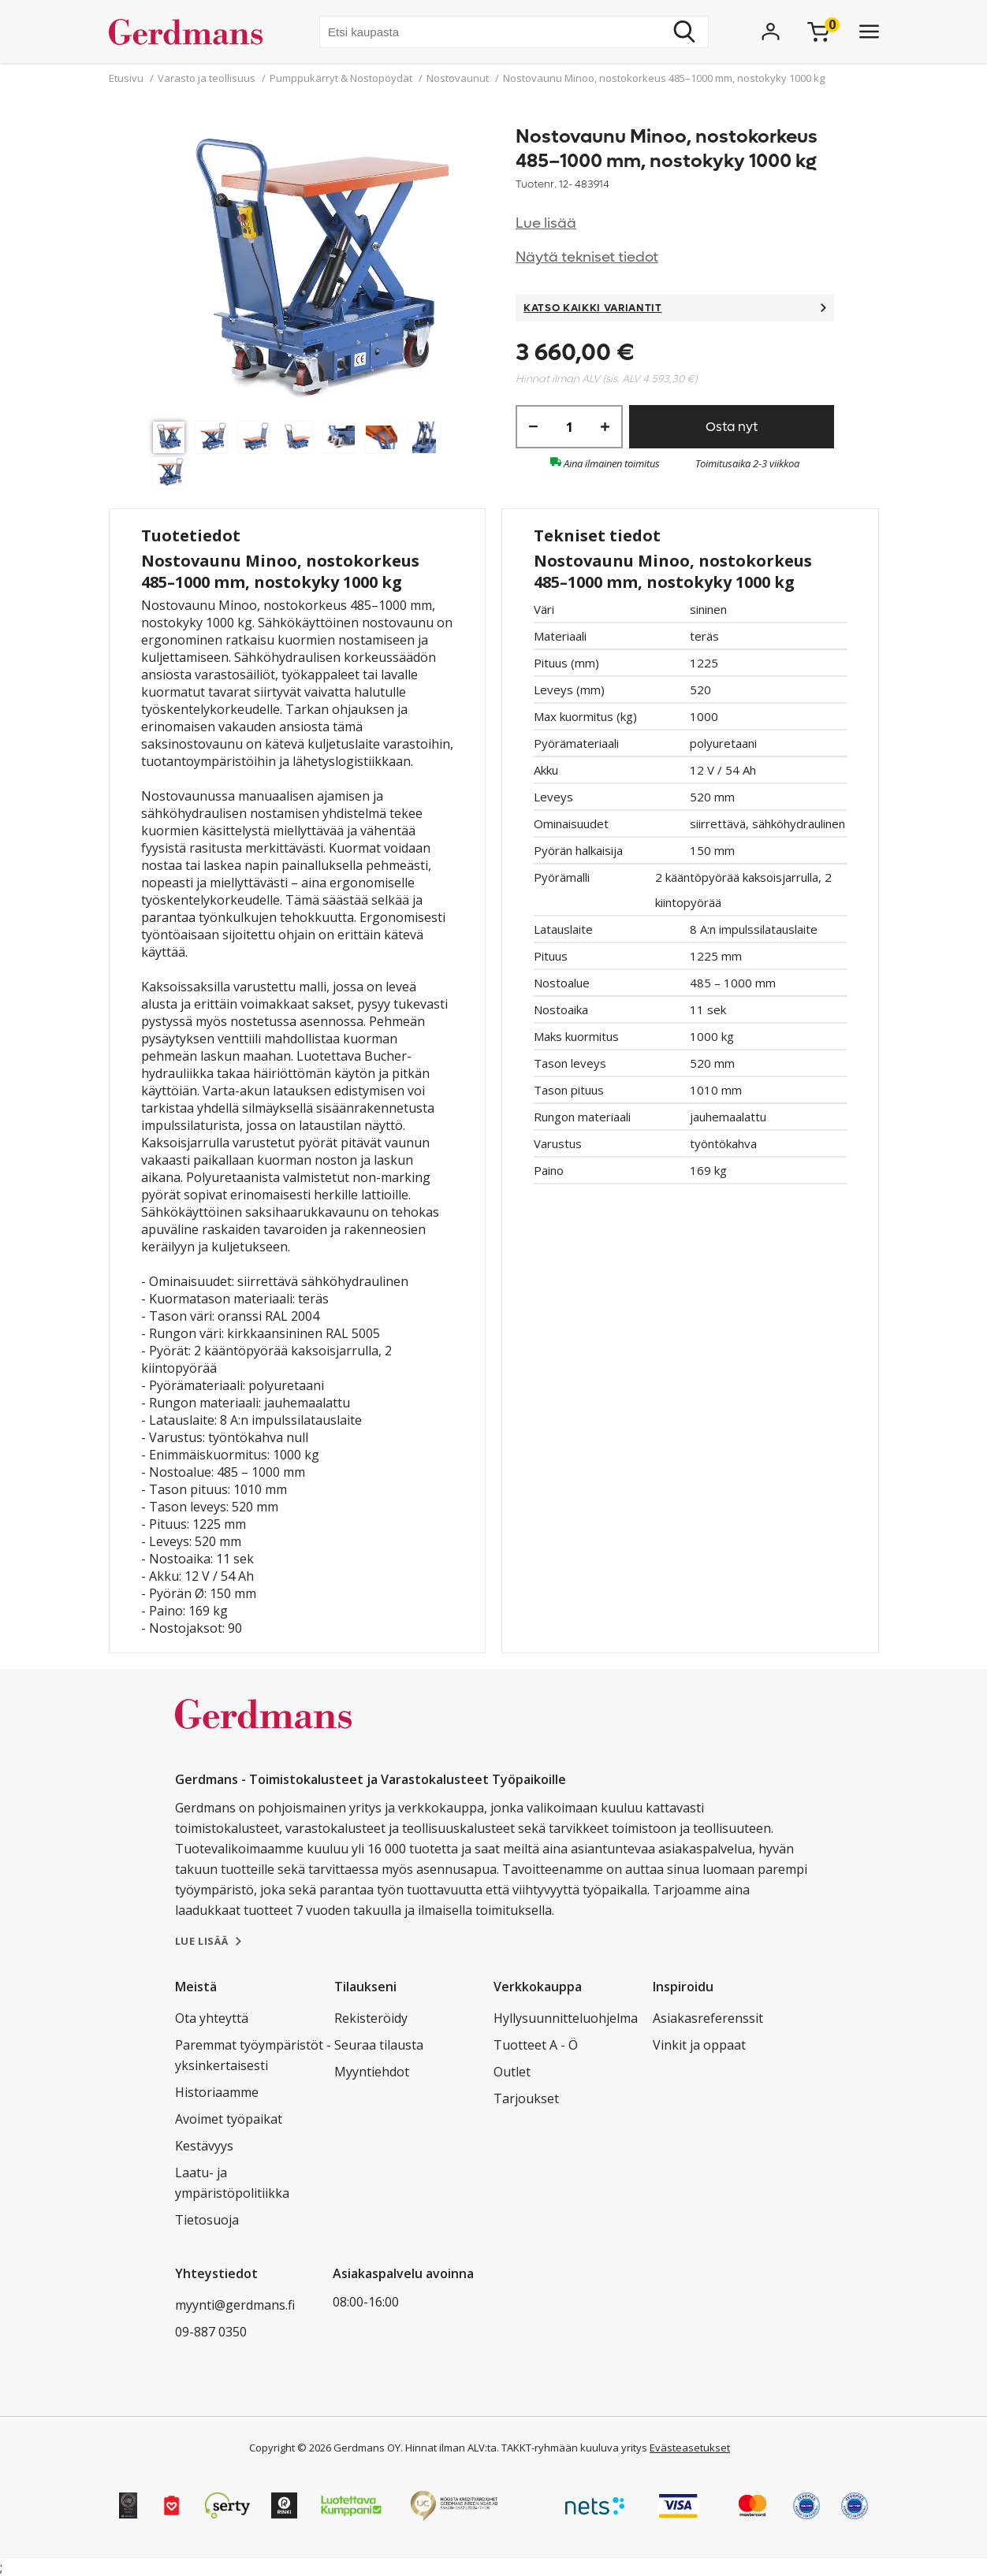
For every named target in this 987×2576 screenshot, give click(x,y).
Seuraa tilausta (378, 2045)
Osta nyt (732, 426)
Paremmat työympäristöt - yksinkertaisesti (253, 2055)
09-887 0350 (211, 2331)
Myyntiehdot (371, 2071)
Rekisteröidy (371, 2018)
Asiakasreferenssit (708, 2018)
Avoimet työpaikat (228, 2119)
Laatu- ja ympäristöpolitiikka (232, 2183)
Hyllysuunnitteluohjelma (566, 2018)
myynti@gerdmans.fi (235, 2305)
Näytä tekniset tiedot (587, 257)
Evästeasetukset (690, 2447)
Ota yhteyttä (211, 2018)
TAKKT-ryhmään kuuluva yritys (574, 2447)
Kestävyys (204, 2145)
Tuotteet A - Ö (536, 2045)
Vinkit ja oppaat (699, 2045)
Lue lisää (546, 223)
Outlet (512, 2071)
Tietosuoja (207, 2219)
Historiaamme (217, 2092)
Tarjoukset (526, 2098)
